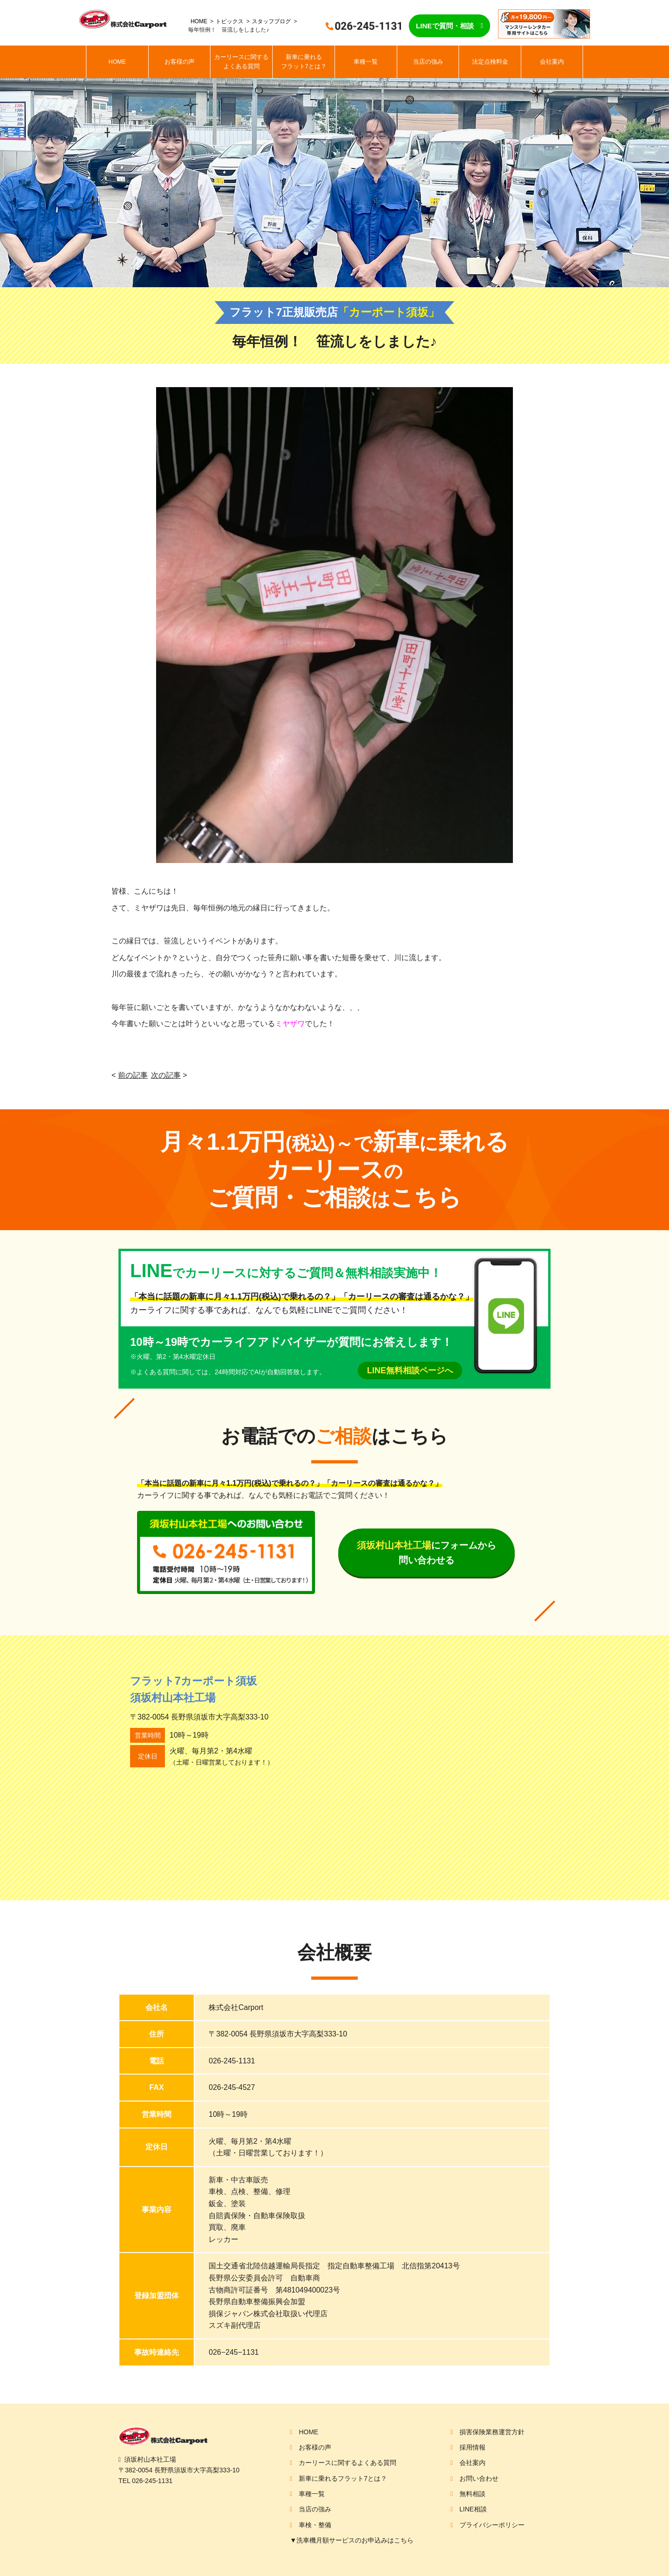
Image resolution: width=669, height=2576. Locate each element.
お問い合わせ (478, 2478)
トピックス (229, 21)
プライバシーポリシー (492, 2525)
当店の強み (428, 62)
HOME (198, 21)
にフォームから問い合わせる (426, 1552)
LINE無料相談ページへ (410, 1370)
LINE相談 (473, 2509)
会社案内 (552, 62)
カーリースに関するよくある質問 (241, 62)
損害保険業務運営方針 (492, 2432)
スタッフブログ (271, 21)
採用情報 (472, 2447)
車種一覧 (366, 62)
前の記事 (133, 1075)
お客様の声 (179, 62)
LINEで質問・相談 (444, 26)
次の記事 (166, 1075)
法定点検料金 (490, 62)
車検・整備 (315, 2525)
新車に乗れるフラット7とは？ (304, 62)
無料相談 (472, 2493)
